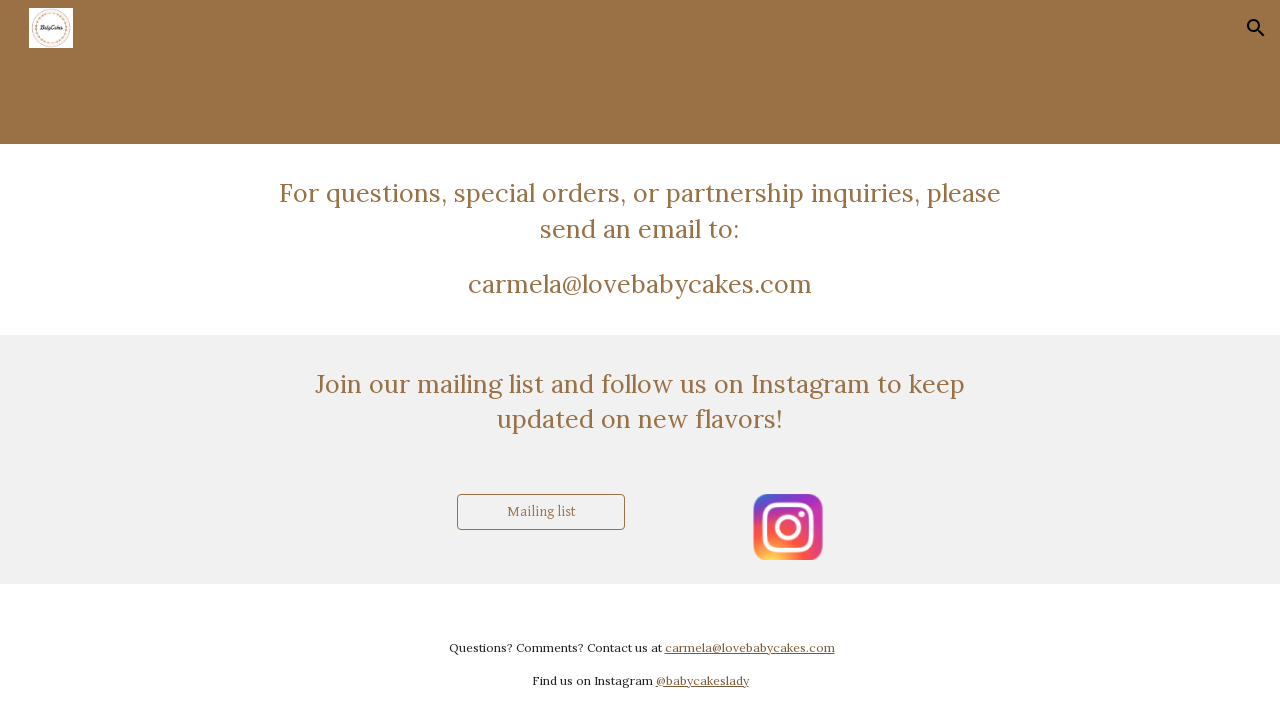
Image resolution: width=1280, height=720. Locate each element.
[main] (640, 239)
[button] (1256, 28)
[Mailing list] (541, 512)
